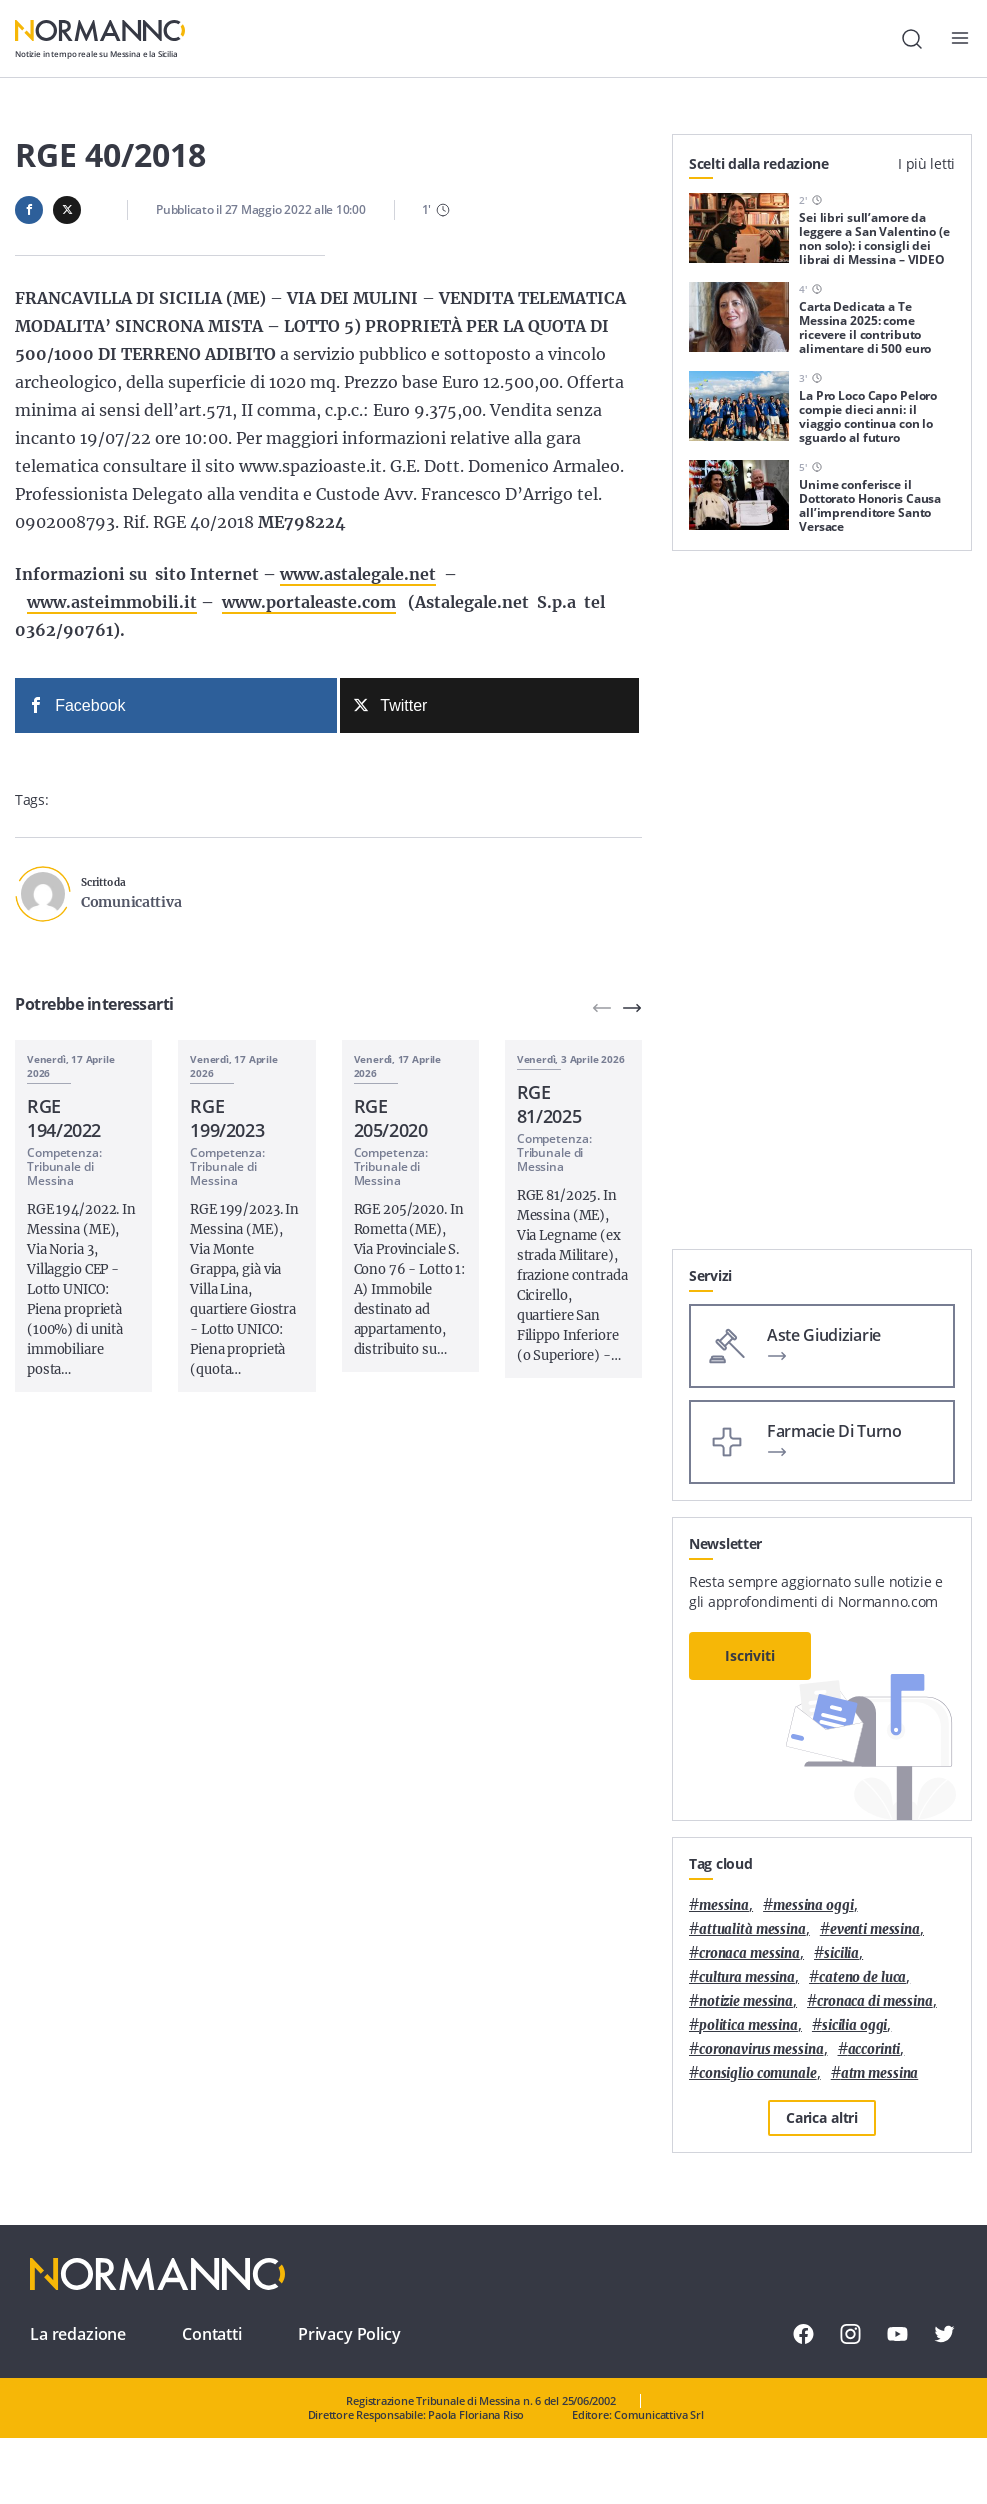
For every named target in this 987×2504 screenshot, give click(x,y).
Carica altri (822, 2117)
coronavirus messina (761, 2049)
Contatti (212, 2334)
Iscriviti (750, 1655)
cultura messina (747, 1977)
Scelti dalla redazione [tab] (759, 163)
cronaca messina (749, 1953)
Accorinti (874, 2049)
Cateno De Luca (862, 1977)
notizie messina (746, 2001)
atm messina (880, 2073)
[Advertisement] (822, 1124)
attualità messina (752, 1929)
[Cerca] (912, 39)
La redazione (78, 2334)
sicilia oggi (854, 2025)
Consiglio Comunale (758, 2073)
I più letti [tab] (926, 163)
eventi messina (875, 1929)
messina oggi (813, 1905)
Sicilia (841, 1953)
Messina (724, 1905)
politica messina (748, 2025)
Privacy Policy (349, 2334)
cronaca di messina (875, 2001)
